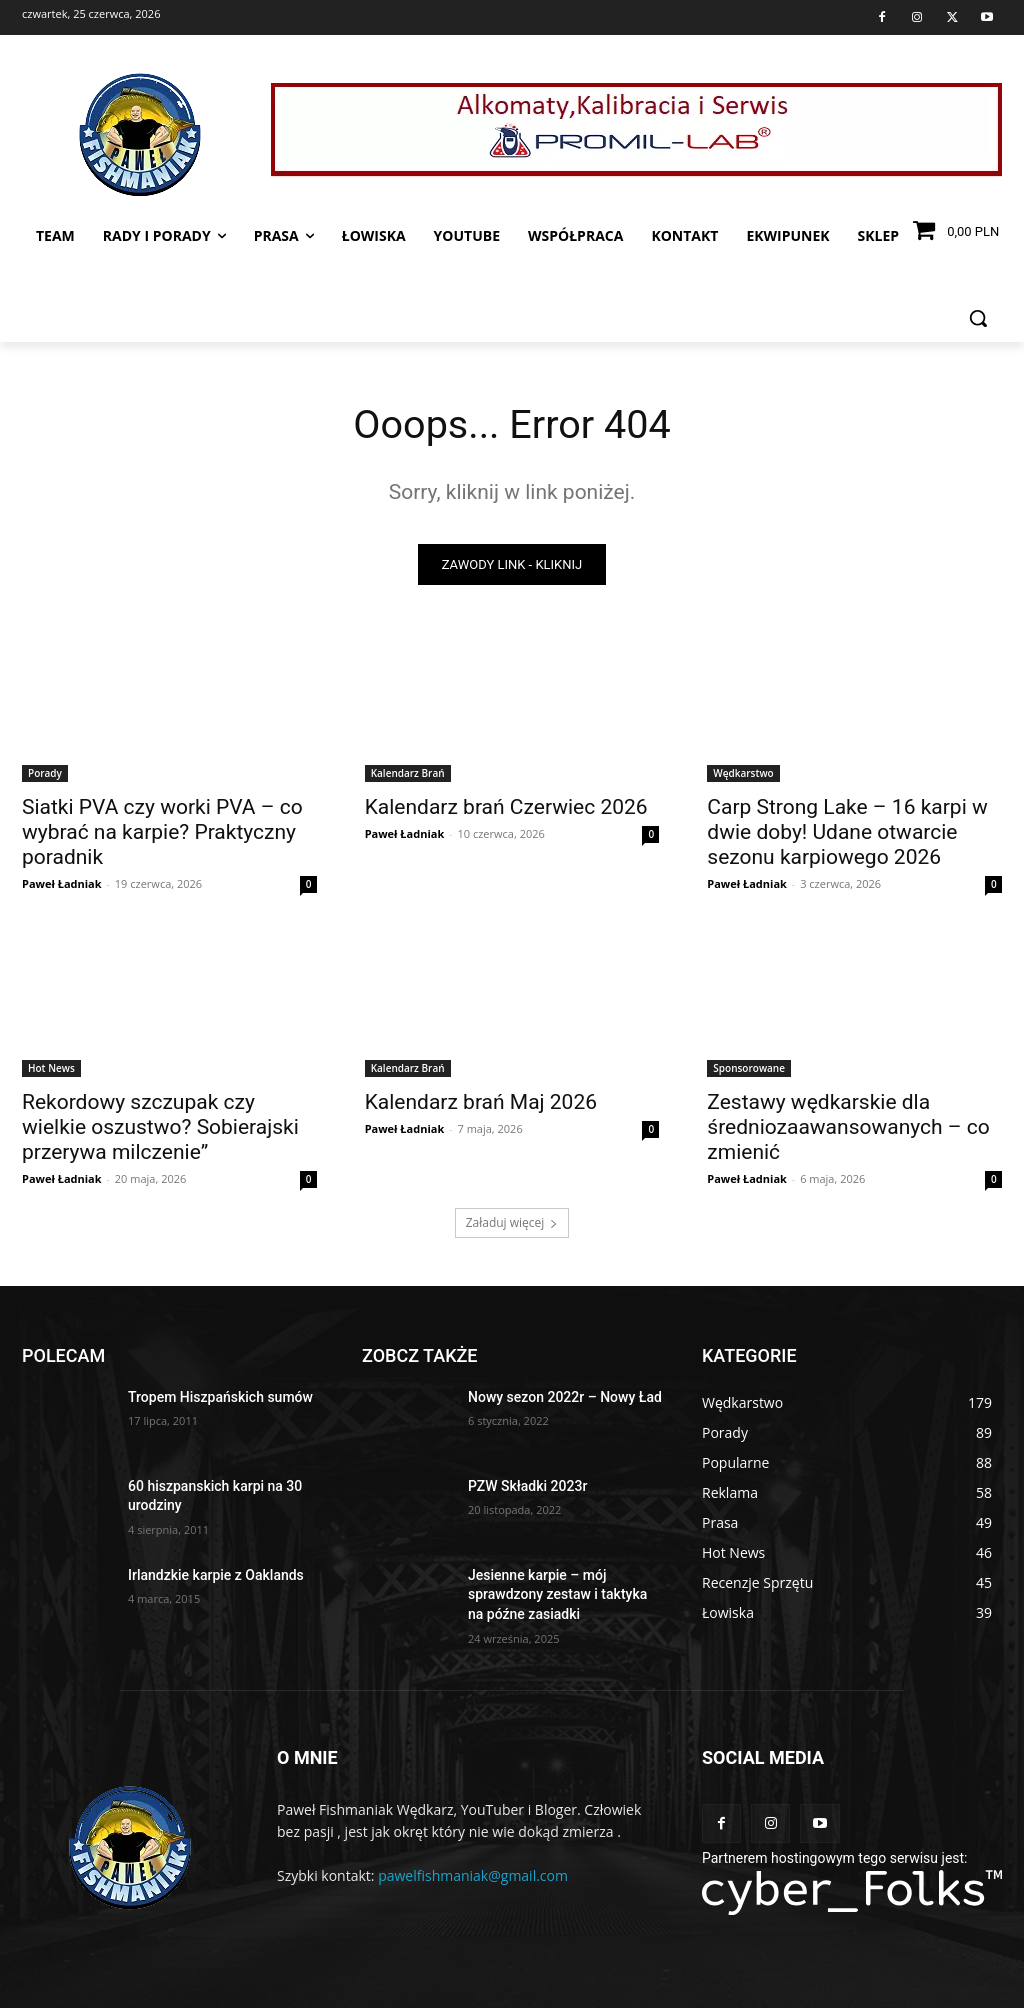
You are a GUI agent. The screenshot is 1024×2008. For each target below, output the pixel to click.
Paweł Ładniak (62, 884)
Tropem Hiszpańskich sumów (220, 1397)
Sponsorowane (749, 1068)
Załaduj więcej (512, 1222)
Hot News (51, 1068)
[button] (978, 318)
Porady (45, 774)
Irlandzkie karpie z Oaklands (216, 1575)
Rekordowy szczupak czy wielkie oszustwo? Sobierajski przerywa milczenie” (160, 1127)
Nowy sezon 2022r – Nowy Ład (565, 1397)
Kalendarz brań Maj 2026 (481, 1102)
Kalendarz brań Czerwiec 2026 (506, 808)
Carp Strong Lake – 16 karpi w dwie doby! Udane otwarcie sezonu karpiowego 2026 (847, 833)
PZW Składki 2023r (527, 1486)
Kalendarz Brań (408, 774)
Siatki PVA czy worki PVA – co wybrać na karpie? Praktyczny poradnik (162, 833)
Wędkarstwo (743, 774)
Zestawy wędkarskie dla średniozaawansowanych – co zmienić (848, 1127)
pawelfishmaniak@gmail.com (473, 1875)
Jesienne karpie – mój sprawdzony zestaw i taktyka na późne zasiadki (557, 1594)
